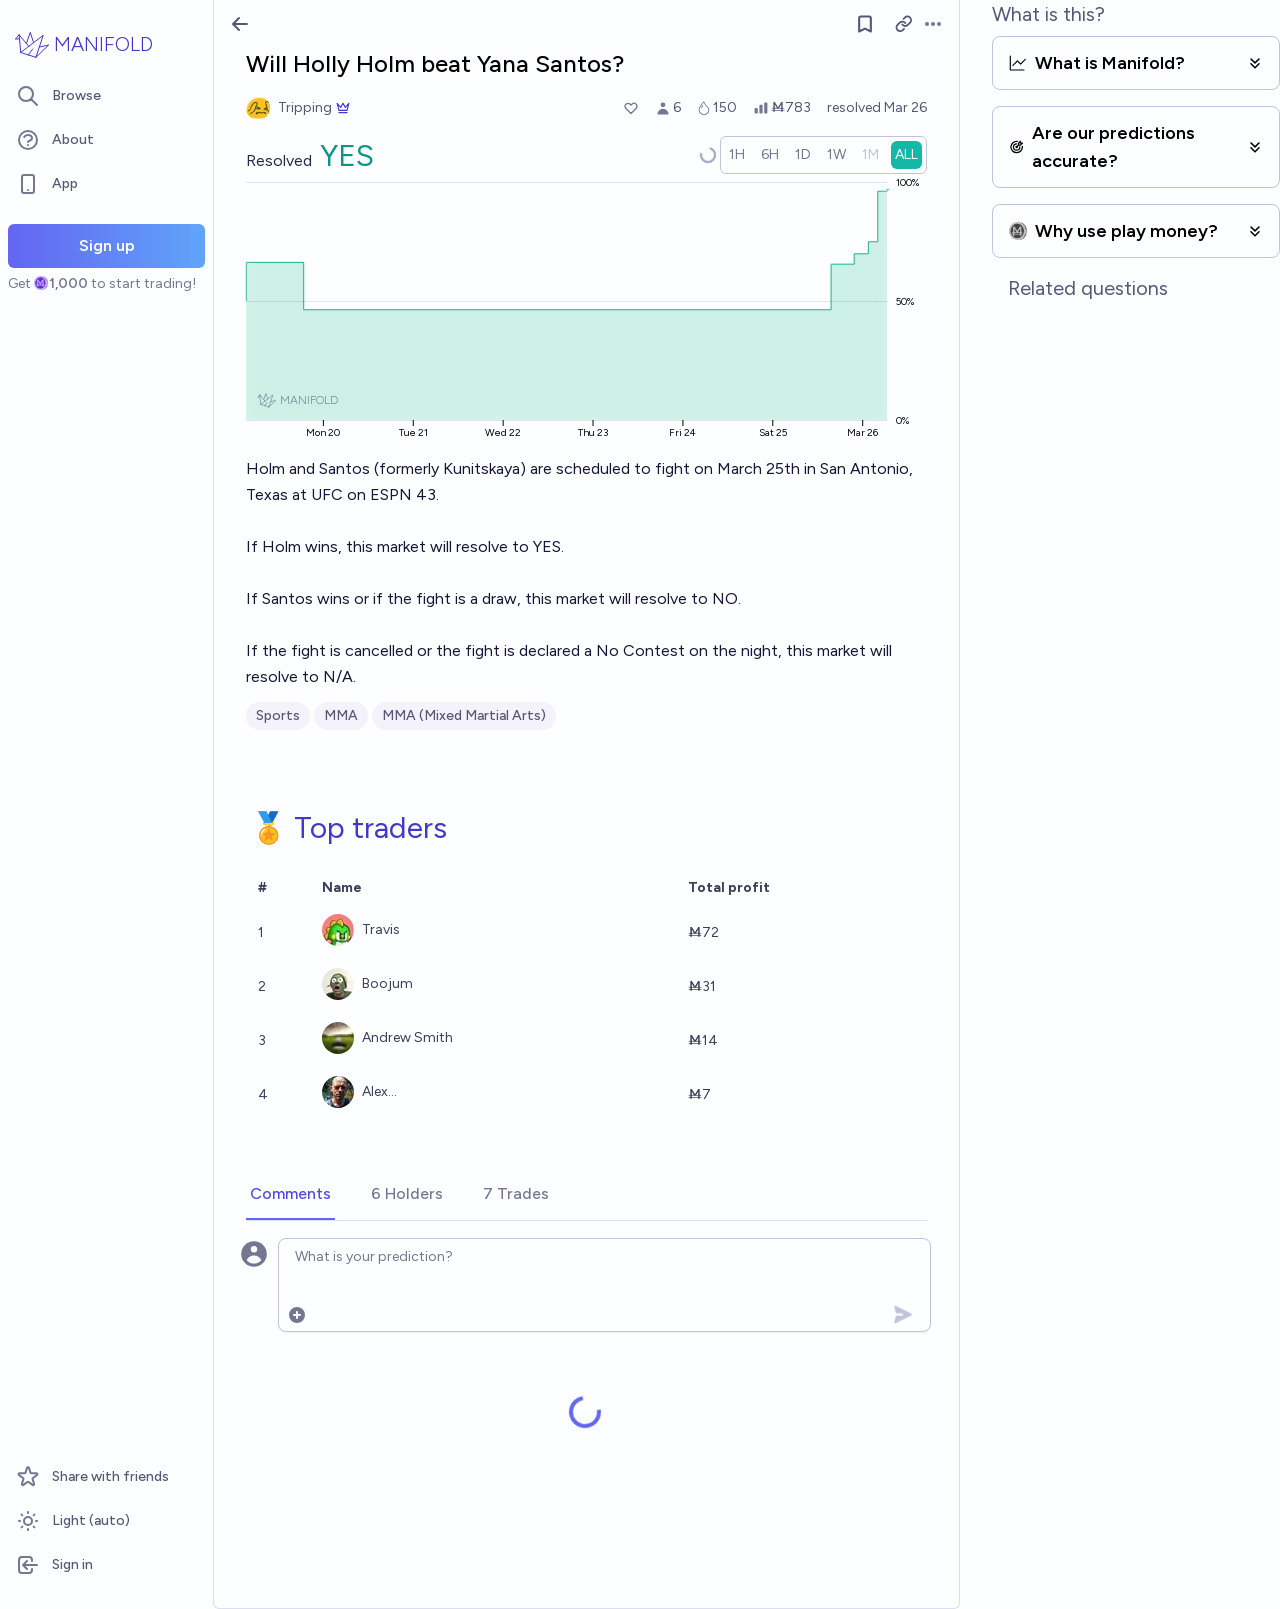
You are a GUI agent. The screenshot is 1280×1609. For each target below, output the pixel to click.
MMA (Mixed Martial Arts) (464, 715)
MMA (341, 715)
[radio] (737, 155)
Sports (278, 715)
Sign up (107, 245)
